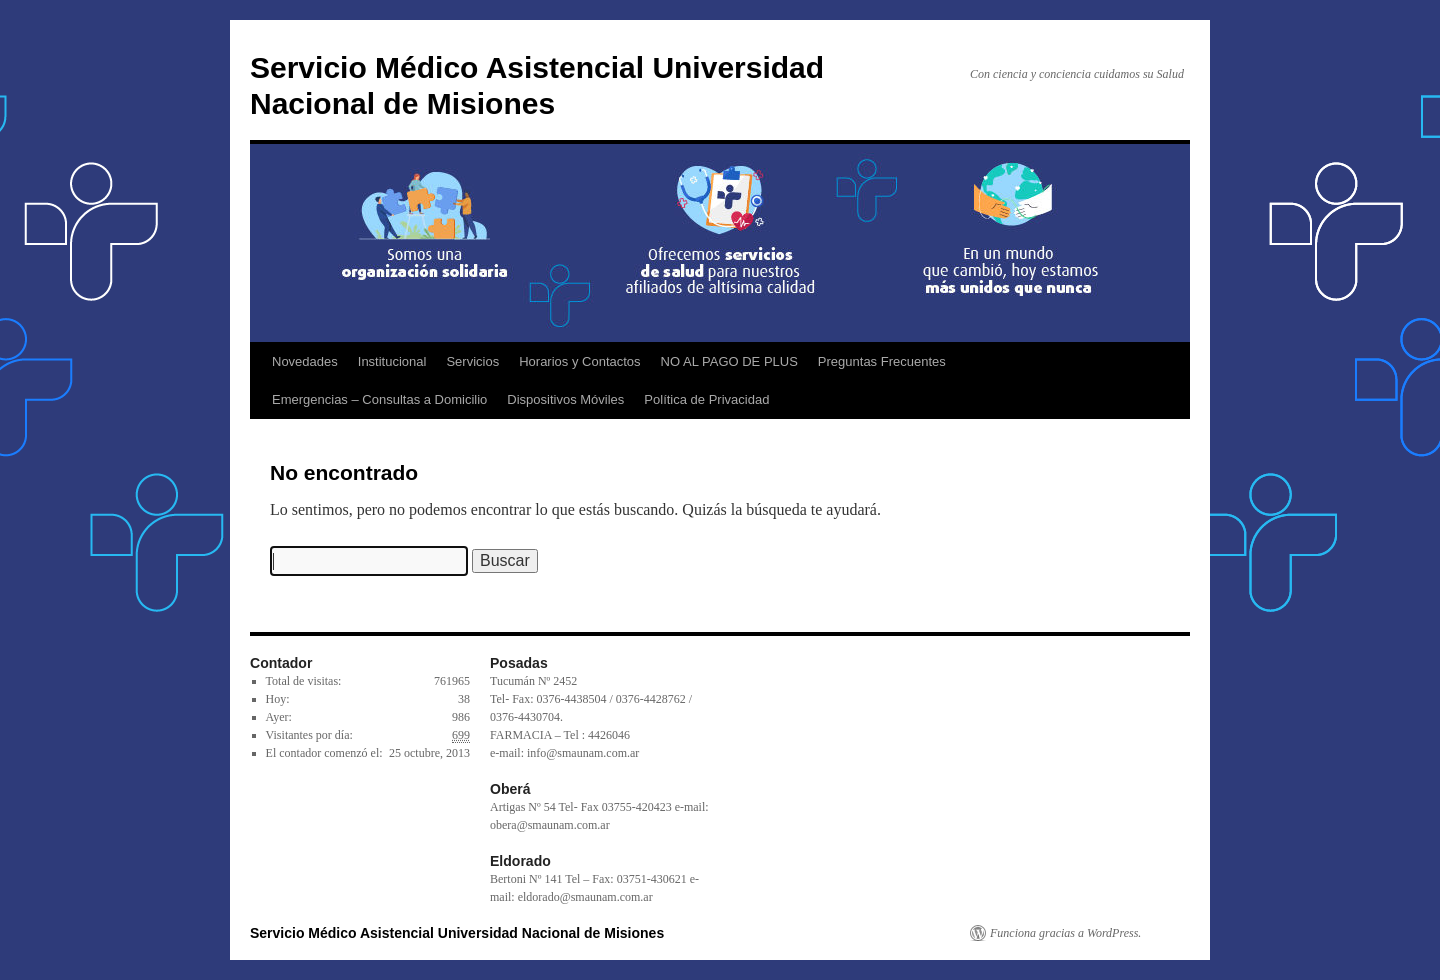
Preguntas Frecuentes (882, 361)
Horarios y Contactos (579, 361)
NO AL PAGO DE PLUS (729, 361)
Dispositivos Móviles (565, 399)
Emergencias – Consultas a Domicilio (379, 399)
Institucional (392, 361)
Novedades (305, 361)
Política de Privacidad (706, 399)
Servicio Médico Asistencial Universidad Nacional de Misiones (457, 933)
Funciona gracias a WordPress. (1065, 933)
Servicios (472, 361)
